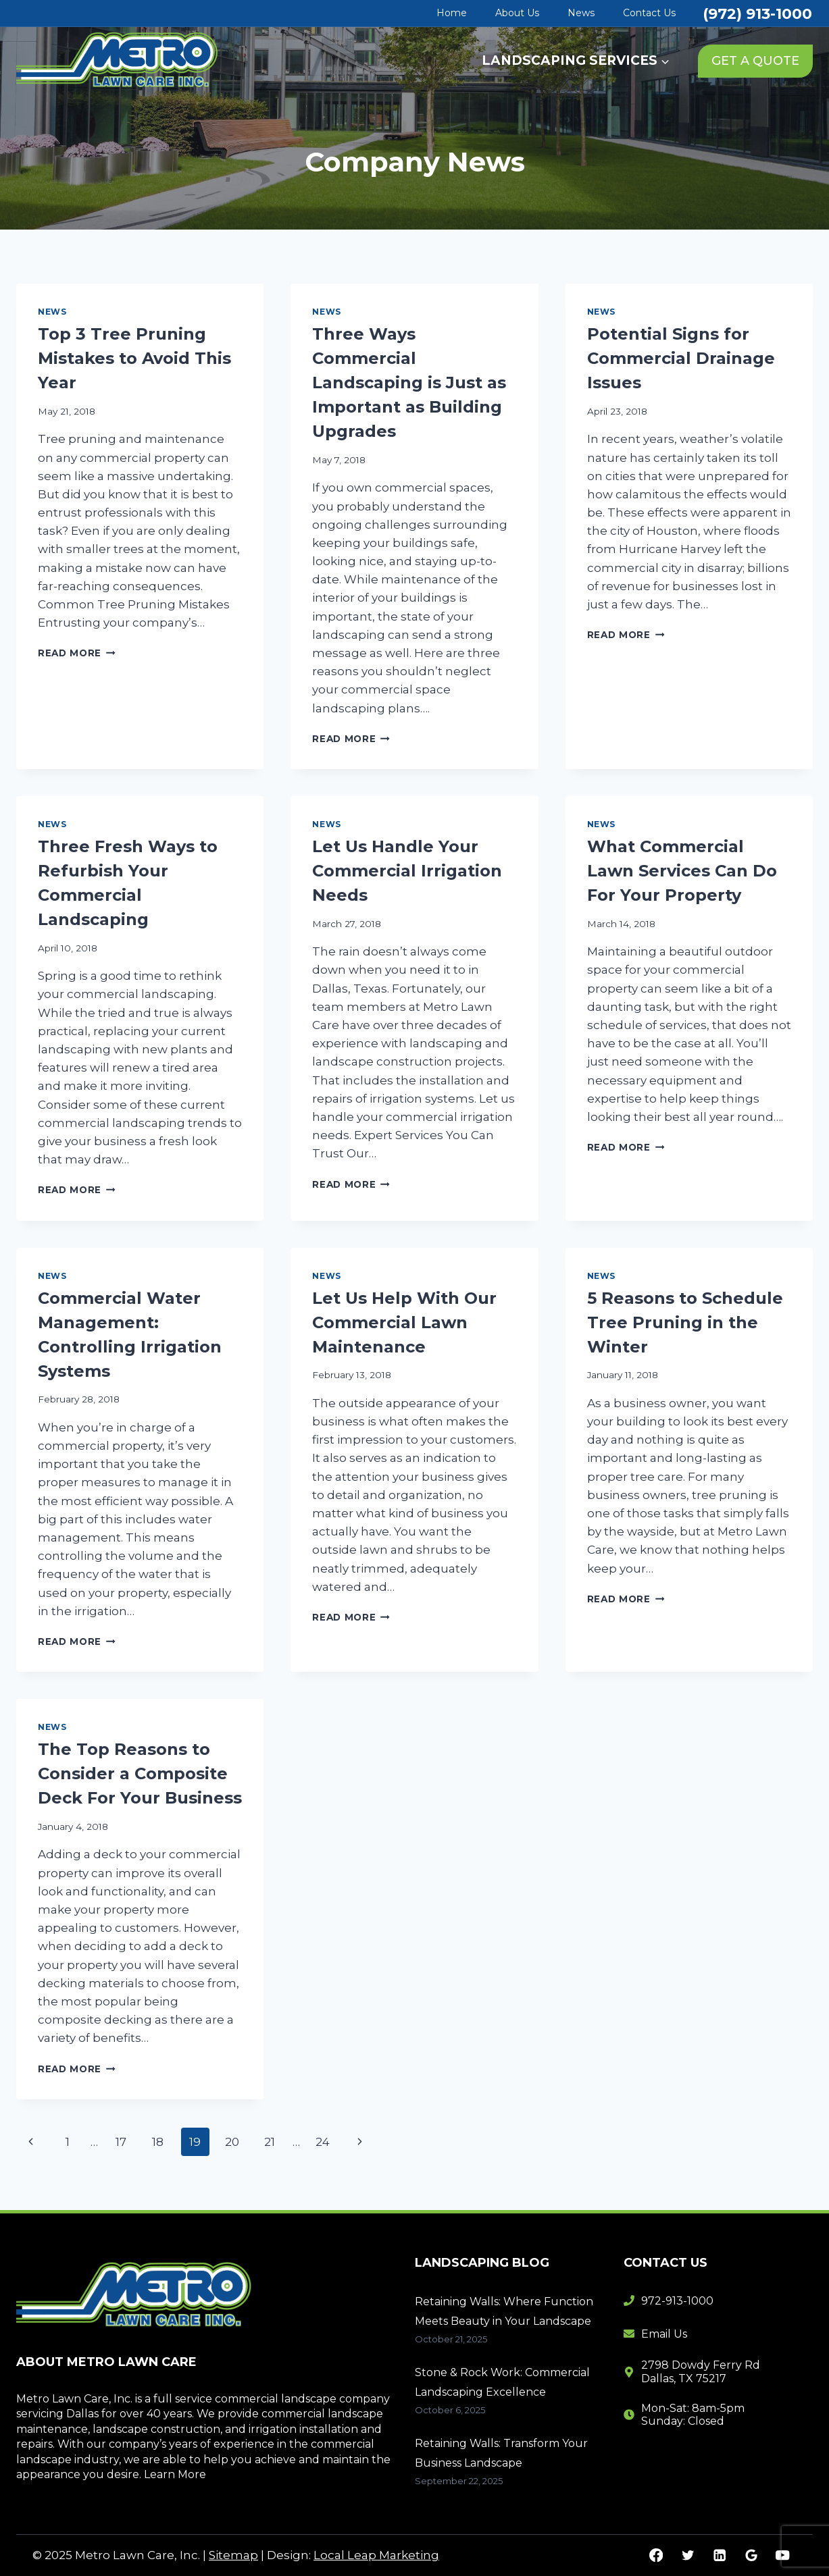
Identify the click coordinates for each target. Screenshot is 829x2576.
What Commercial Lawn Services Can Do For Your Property (682, 871)
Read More (77, 653)
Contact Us (649, 13)
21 (269, 2142)
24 (323, 2142)
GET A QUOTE (755, 60)
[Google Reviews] (751, 2555)
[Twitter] (687, 2555)
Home (451, 13)
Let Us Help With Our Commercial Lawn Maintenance (404, 1322)
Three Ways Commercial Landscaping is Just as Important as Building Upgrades (409, 382)
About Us (517, 13)
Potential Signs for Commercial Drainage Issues (681, 358)
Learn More (175, 2474)
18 (158, 2142)
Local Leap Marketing (376, 2555)
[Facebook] (656, 2555)
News (581, 13)
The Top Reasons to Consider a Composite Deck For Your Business (140, 1773)
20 (232, 2142)
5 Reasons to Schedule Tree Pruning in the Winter (685, 1322)
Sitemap (233, 2555)
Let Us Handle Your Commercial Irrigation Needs (407, 871)
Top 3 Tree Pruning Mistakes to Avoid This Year (134, 358)
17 (121, 2142)
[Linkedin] (719, 2555)
